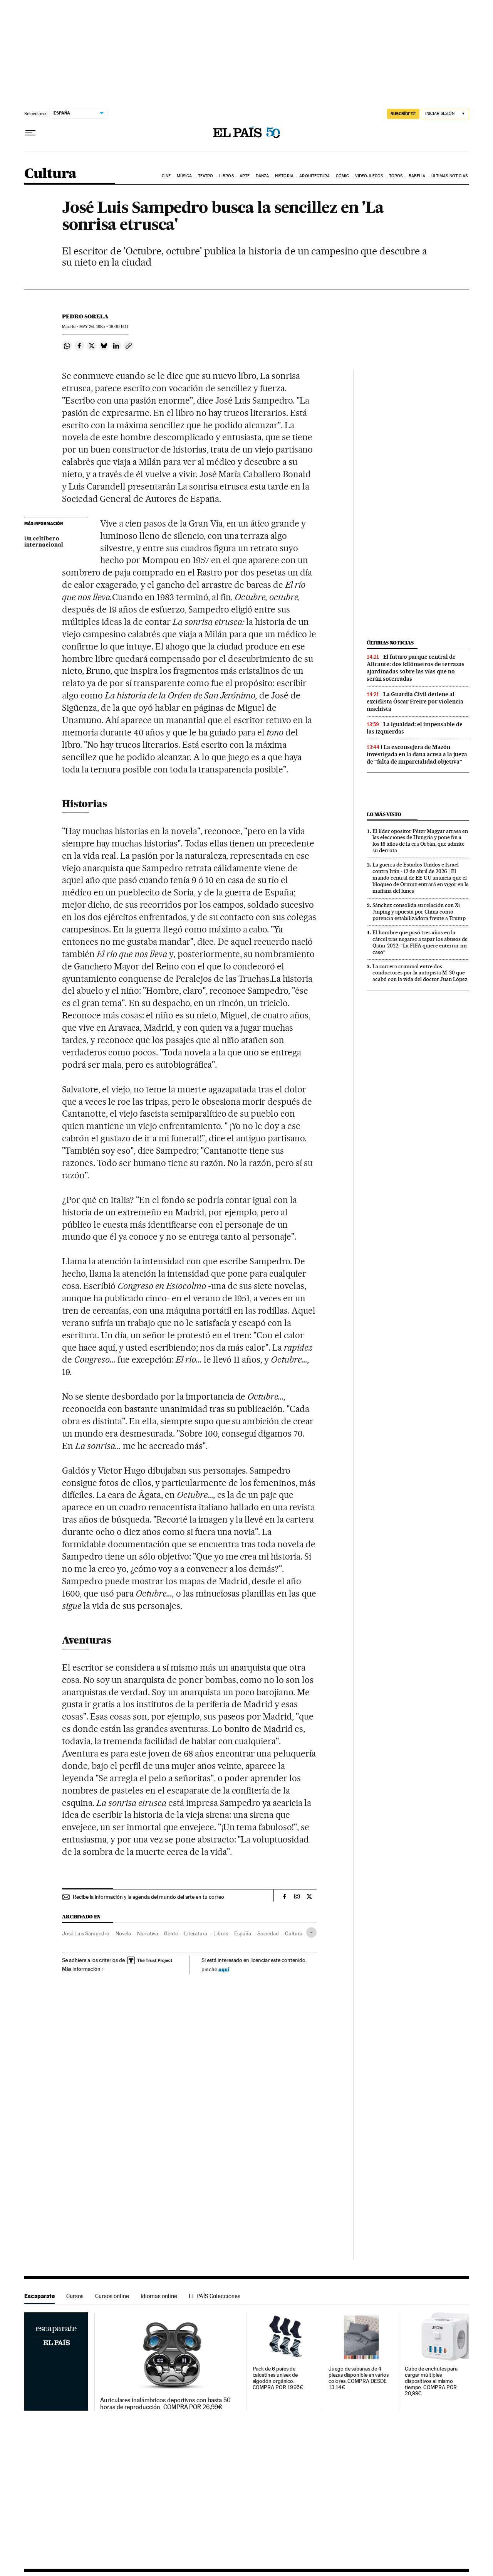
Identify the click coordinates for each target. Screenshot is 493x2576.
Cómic (342, 175)
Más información (83, 1969)
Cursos (75, 2296)
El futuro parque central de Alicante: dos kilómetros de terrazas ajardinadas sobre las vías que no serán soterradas (415, 667)
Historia (284, 175)
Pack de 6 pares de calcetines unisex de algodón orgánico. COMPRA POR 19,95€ (278, 2378)
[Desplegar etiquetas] (311, 1932)
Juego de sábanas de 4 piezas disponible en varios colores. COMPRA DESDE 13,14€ (359, 2378)
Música (184, 175)
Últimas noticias (449, 175)
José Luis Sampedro (85, 1933)
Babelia (417, 175)
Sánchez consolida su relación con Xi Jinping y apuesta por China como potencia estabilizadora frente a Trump (419, 911)
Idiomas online (159, 2296)
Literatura (195, 1933)
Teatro (205, 175)
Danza (262, 175)
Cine (166, 175)
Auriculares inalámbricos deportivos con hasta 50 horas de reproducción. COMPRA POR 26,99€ (165, 2404)
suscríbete (403, 113)
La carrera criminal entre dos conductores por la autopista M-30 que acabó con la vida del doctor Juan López (420, 973)
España (242, 1933)
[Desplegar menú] (30, 133)
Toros (396, 175)
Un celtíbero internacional (43, 542)
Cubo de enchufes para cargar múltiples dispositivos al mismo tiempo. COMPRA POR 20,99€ (431, 2381)
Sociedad (268, 1933)
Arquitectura (314, 175)
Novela (123, 1933)
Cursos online (112, 2296)
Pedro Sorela (85, 316)
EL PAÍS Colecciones (214, 2296)
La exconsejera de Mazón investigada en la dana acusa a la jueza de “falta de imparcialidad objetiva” (417, 754)
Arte (245, 175)
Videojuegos (369, 175)
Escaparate (39, 2296)
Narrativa (147, 1933)
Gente (171, 1933)
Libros (226, 175)
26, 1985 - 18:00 (103, 326)
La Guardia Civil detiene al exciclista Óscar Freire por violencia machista (415, 701)
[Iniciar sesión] (445, 114)
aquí (223, 1969)
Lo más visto (384, 814)
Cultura (50, 174)
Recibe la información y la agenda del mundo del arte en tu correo (148, 1897)
